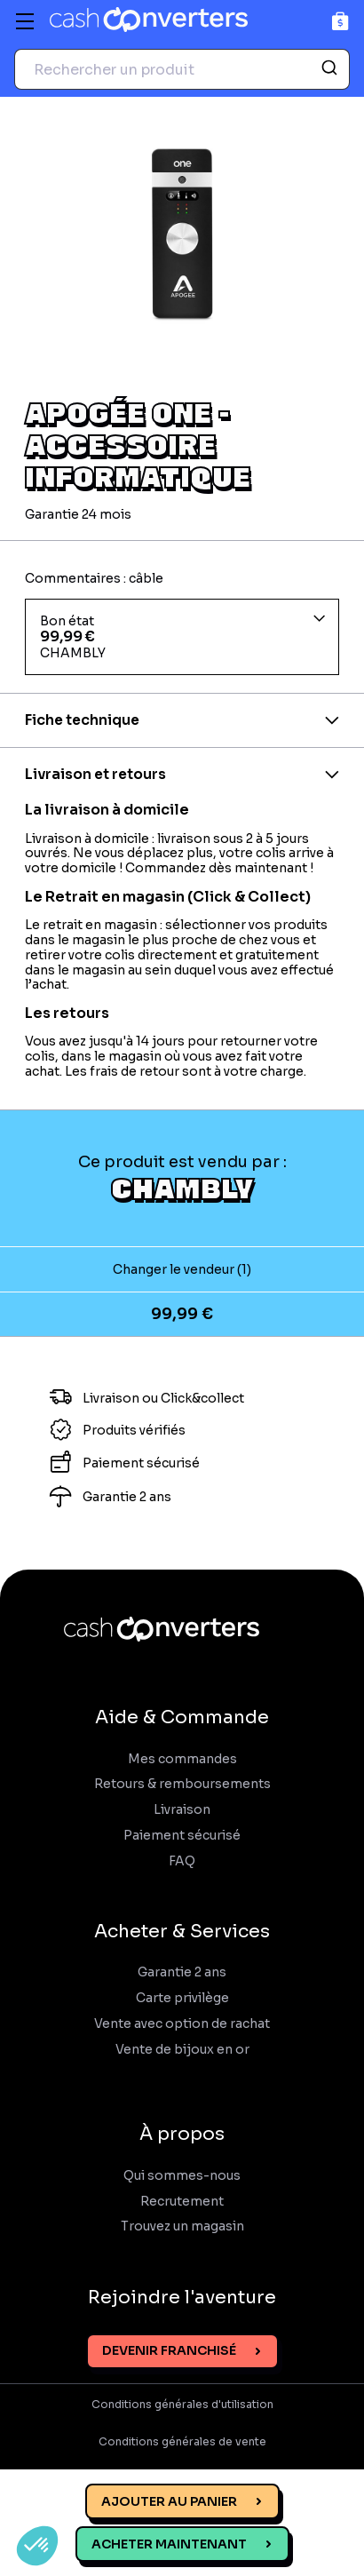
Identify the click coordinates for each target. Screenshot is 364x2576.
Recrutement (182, 2201)
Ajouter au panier (169, 2501)
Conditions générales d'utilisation (182, 2404)
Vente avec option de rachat (182, 2023)
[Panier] (340, 21)
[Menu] (25, 21)
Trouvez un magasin (182, 2226)
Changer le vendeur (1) (182, 1269)
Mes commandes (182, 1759)
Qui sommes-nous (182, 2175)
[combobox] (182, 69)
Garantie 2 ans (182, 1972)
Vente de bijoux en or (182, 2049)
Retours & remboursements (182, 1784)
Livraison (182, 1809)
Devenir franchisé (169, 2350)
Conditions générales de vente (182, 2442)
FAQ (182, 1861)
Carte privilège (182, 1998)
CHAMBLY (182, 1188)
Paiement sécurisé (182, 1835)
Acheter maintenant (169, 2544)
